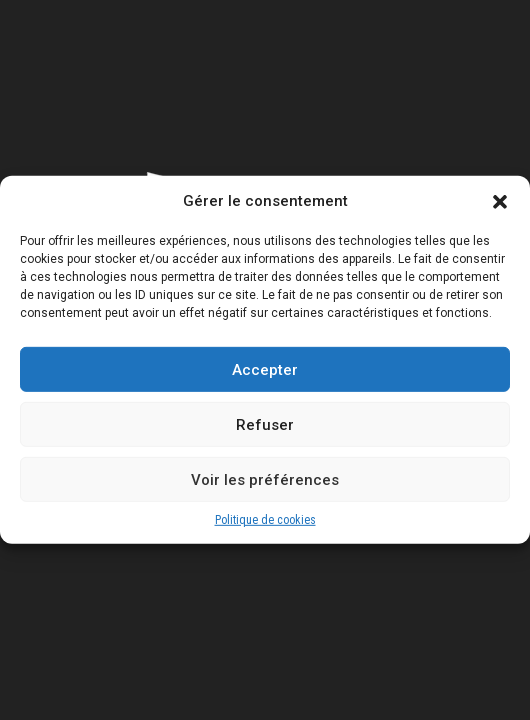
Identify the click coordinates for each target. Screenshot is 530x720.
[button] (500, 215)
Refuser (265, 438)
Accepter (265, 383)
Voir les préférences (265, 493)
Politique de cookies (265, 533)
